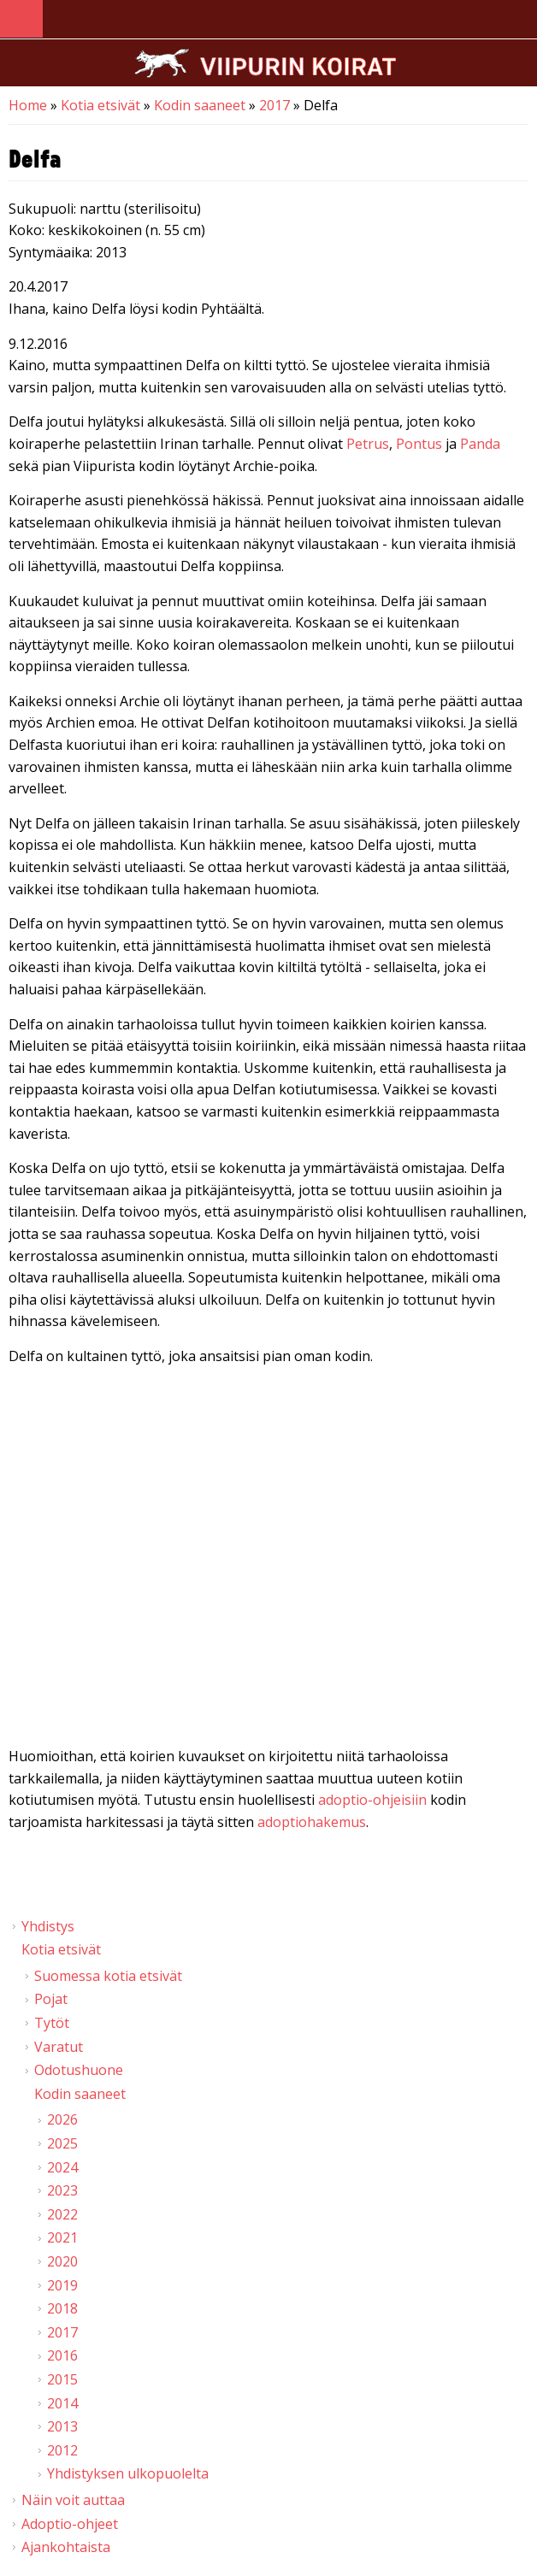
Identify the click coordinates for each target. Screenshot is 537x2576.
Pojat (51, 1998)
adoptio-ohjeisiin (372, 1799)
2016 (62, 2355)
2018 (62, 2308)
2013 (62, 2426)
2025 (62, 2143)
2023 (62, 2190)
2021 (62, 2237)
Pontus (419, 443)
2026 (62, 2119)
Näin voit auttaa (73, 2500)
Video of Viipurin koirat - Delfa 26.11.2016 (268, 1560)
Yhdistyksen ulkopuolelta (128, 2473)
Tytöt (51, 2022)
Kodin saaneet (199, 105)
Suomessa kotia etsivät (108, 1975)
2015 (62, 2379)
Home (28, 105)
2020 (62, 2261)
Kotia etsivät (100, 105)
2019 (62, 2285)
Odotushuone (78, 2069)
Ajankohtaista (65, 2547)
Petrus (367, 443)
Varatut (58, 2046)
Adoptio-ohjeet (69, 2523)
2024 (62, 2167)
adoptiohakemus (311, 1822)
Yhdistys (47, 1926)
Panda (480, 443)
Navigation (21, 19)
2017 (274, 105)
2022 (62, 2214)
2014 (62, 2403)
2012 (62, 2450)
